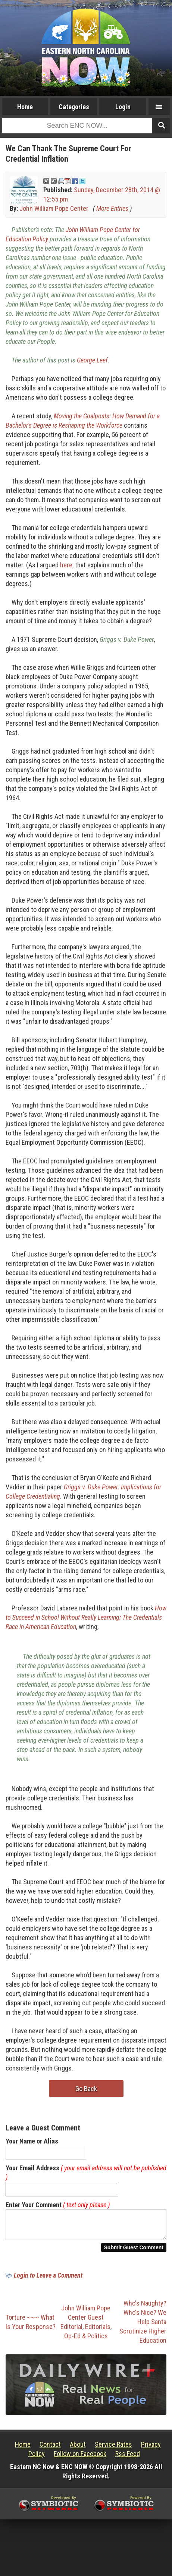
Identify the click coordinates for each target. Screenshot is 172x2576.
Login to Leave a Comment (48, 2280)
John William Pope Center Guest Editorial (85, 2322)
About (78, 2449)
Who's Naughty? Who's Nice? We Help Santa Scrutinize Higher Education (142, 2326)
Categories (74, 107)
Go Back (86, 2088)
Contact (50, 2449)
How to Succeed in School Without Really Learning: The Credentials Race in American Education (86, 1617)
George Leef (92, 360)
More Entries (112, 208)
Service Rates (113, 2449)
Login (123, 107)
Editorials (97, 2331)
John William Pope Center (53, 208)
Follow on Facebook (80, 2458)
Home (25, 107)
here (66, 565)
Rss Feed (127, 2458)
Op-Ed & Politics (86, 2340)
